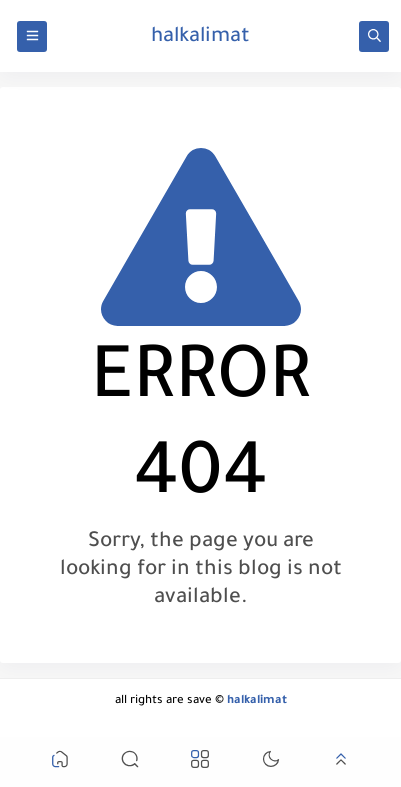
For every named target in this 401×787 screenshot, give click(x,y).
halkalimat (200, 38)
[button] (60, 762)
